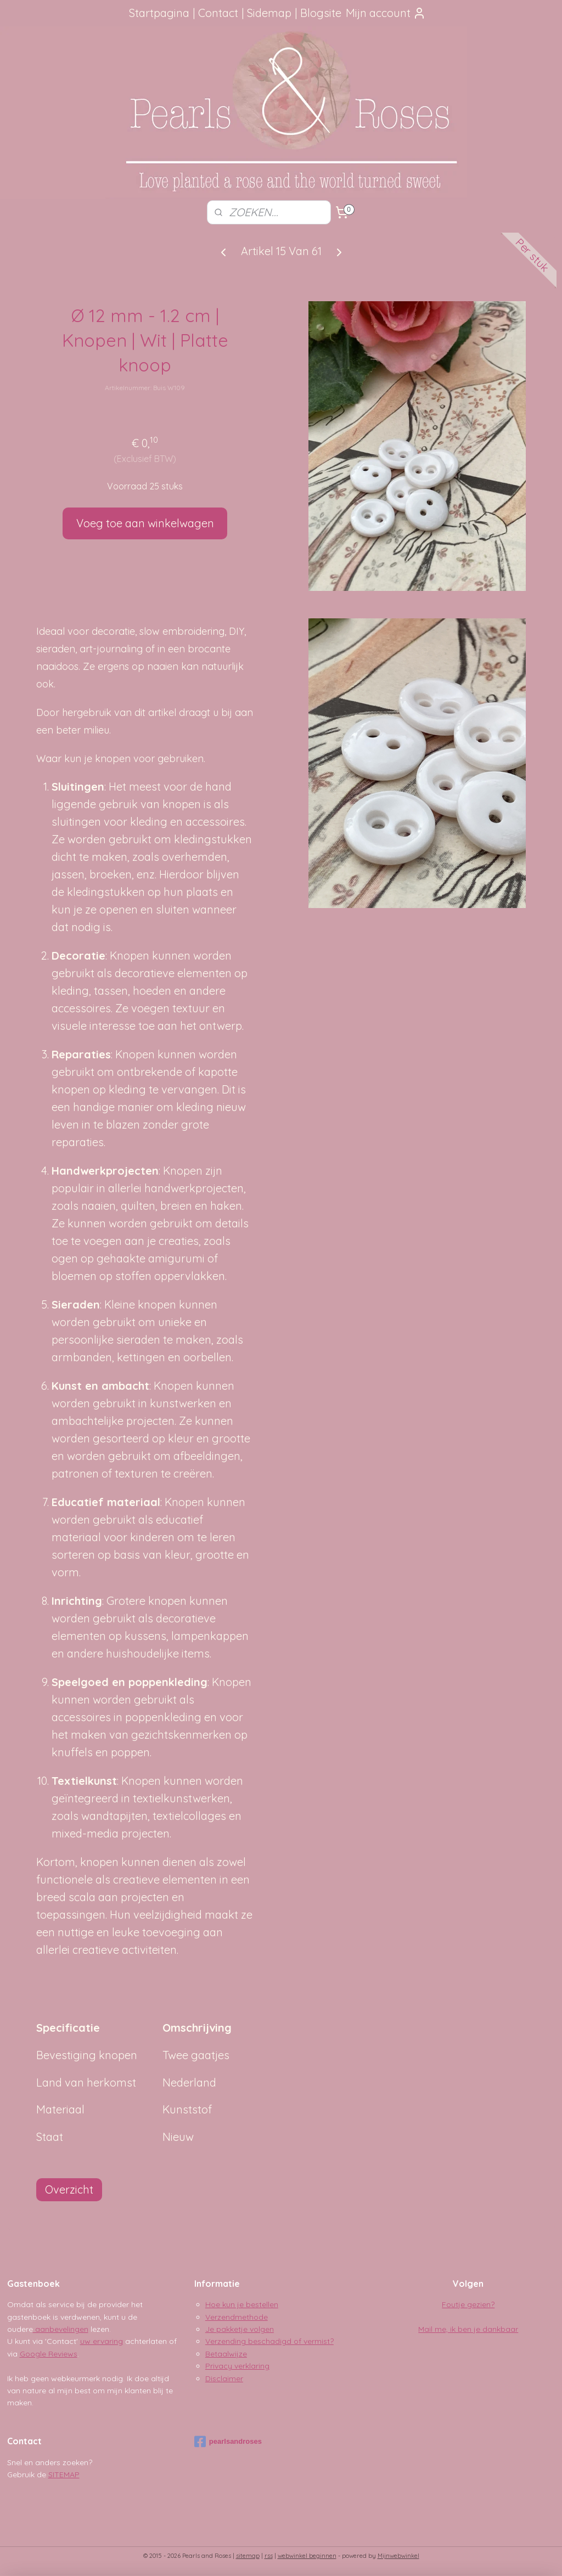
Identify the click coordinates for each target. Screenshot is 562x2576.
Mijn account (386, 13)
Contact (218, 13)
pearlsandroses (228, 2441)
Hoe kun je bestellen (241, 2304)
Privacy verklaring (237, 2366)
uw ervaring (101, 2341)
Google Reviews (48, 2354)
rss (269, 2556)
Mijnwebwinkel (398, 2556)
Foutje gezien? (468, 2304)
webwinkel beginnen (307, 2556)
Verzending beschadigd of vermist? (269, 2341)
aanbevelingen (60, 2329)
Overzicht (69, 2189)
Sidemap (269, 13)
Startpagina (159, 13)
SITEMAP (64, 2474)
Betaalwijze (226, 2354)
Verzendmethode (236, 2317)
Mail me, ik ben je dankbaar (468, 2329)
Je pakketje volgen (239, 2329)
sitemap (248, 2556)
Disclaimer (224, 2378)
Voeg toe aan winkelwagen (145, 523)
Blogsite (320, 13)
